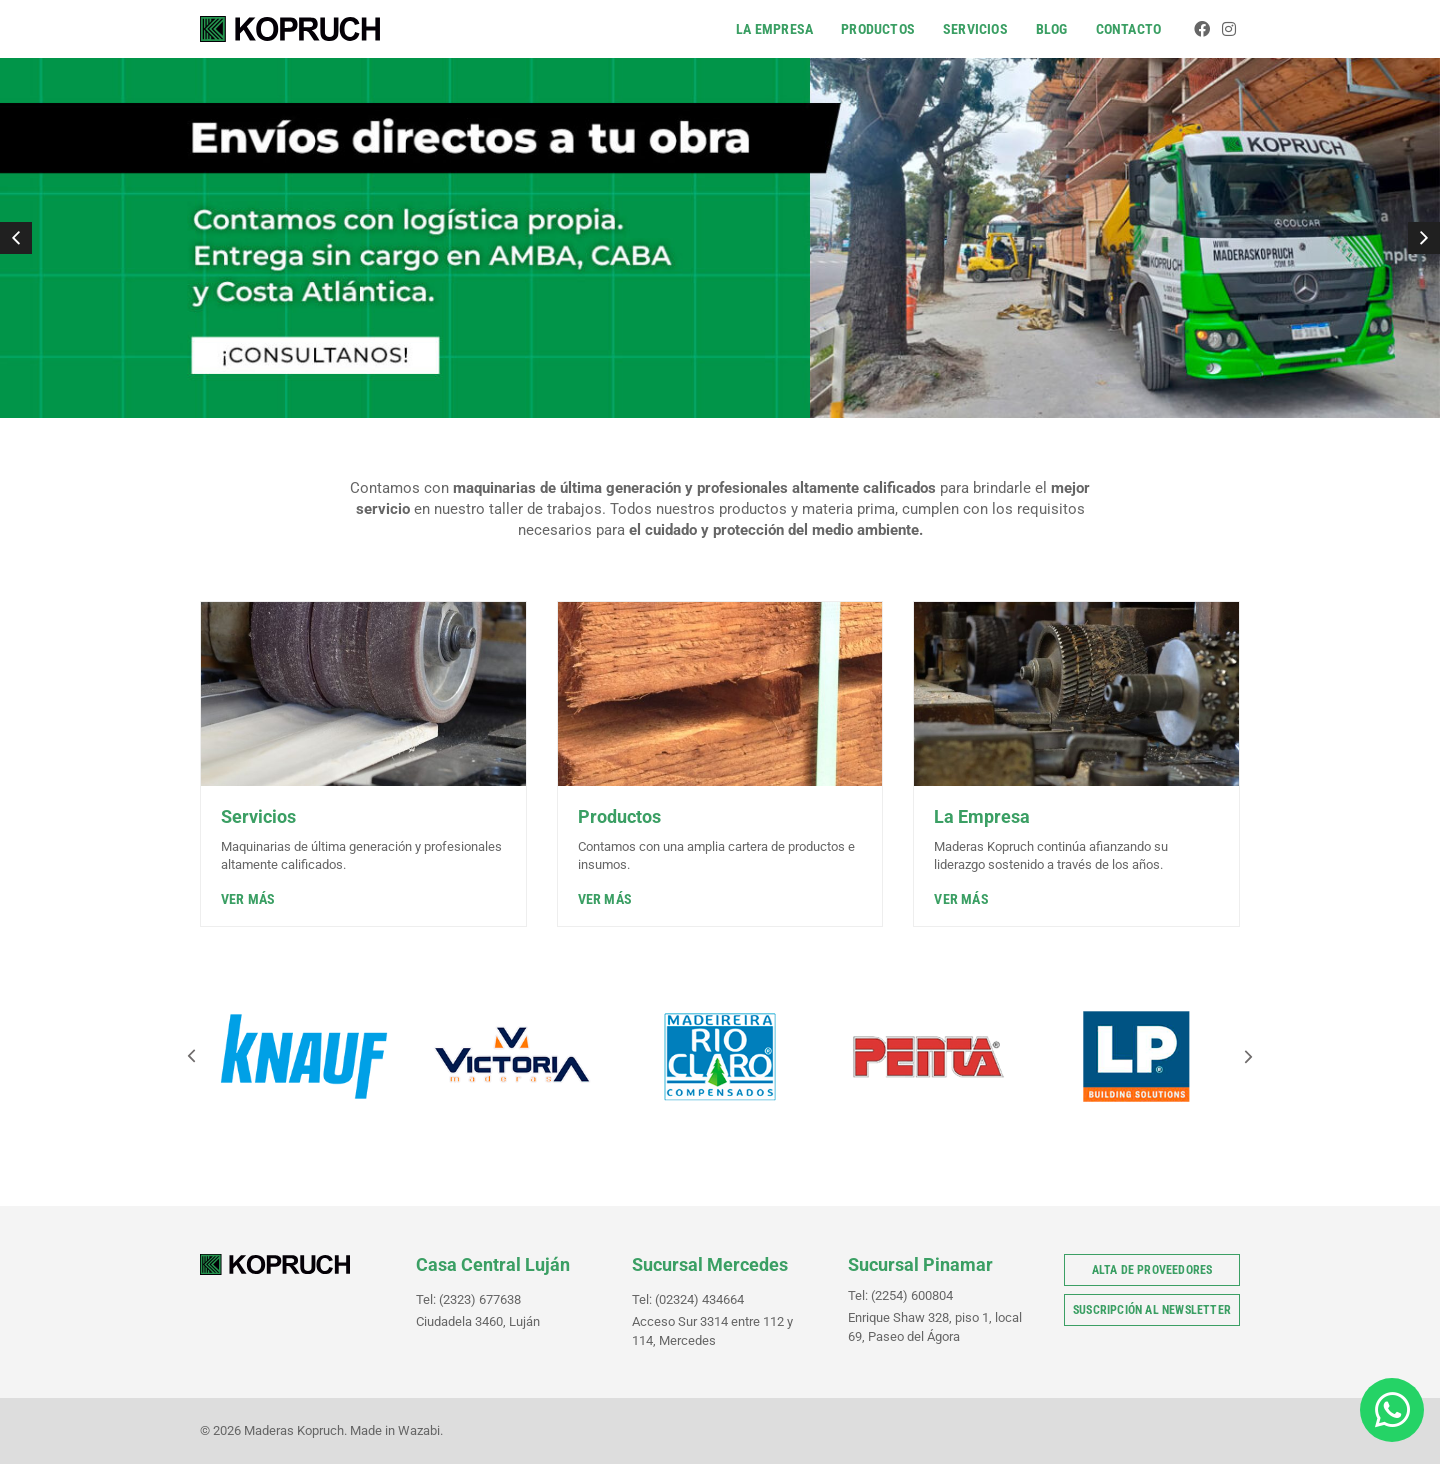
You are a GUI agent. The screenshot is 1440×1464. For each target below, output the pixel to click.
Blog (1052, 29)
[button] (16, 238)
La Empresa (774, 29)
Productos (878, 29)
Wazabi (419, 1430)
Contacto (1129, 29)
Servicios (975, 29)
